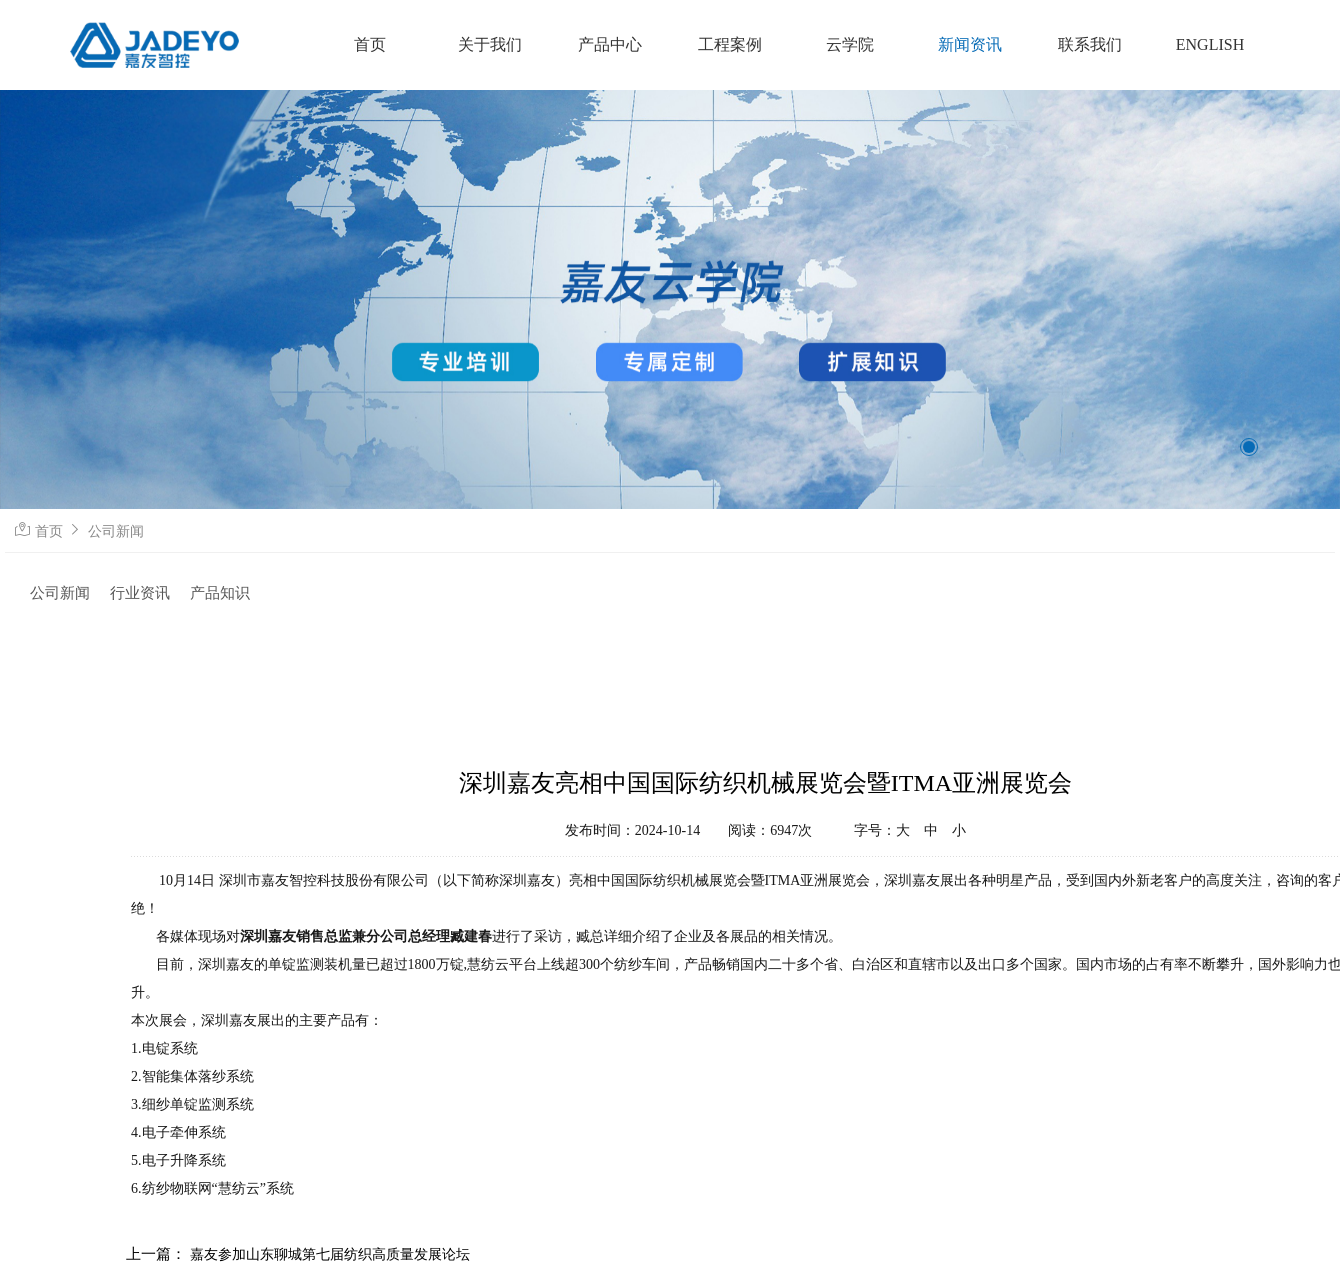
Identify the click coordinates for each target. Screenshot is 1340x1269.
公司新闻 (116, 531)
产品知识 (220, 593)
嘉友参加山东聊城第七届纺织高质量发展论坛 (330, 1254)
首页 (49, 531)
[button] (1249, 447)
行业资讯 (140, 593)
